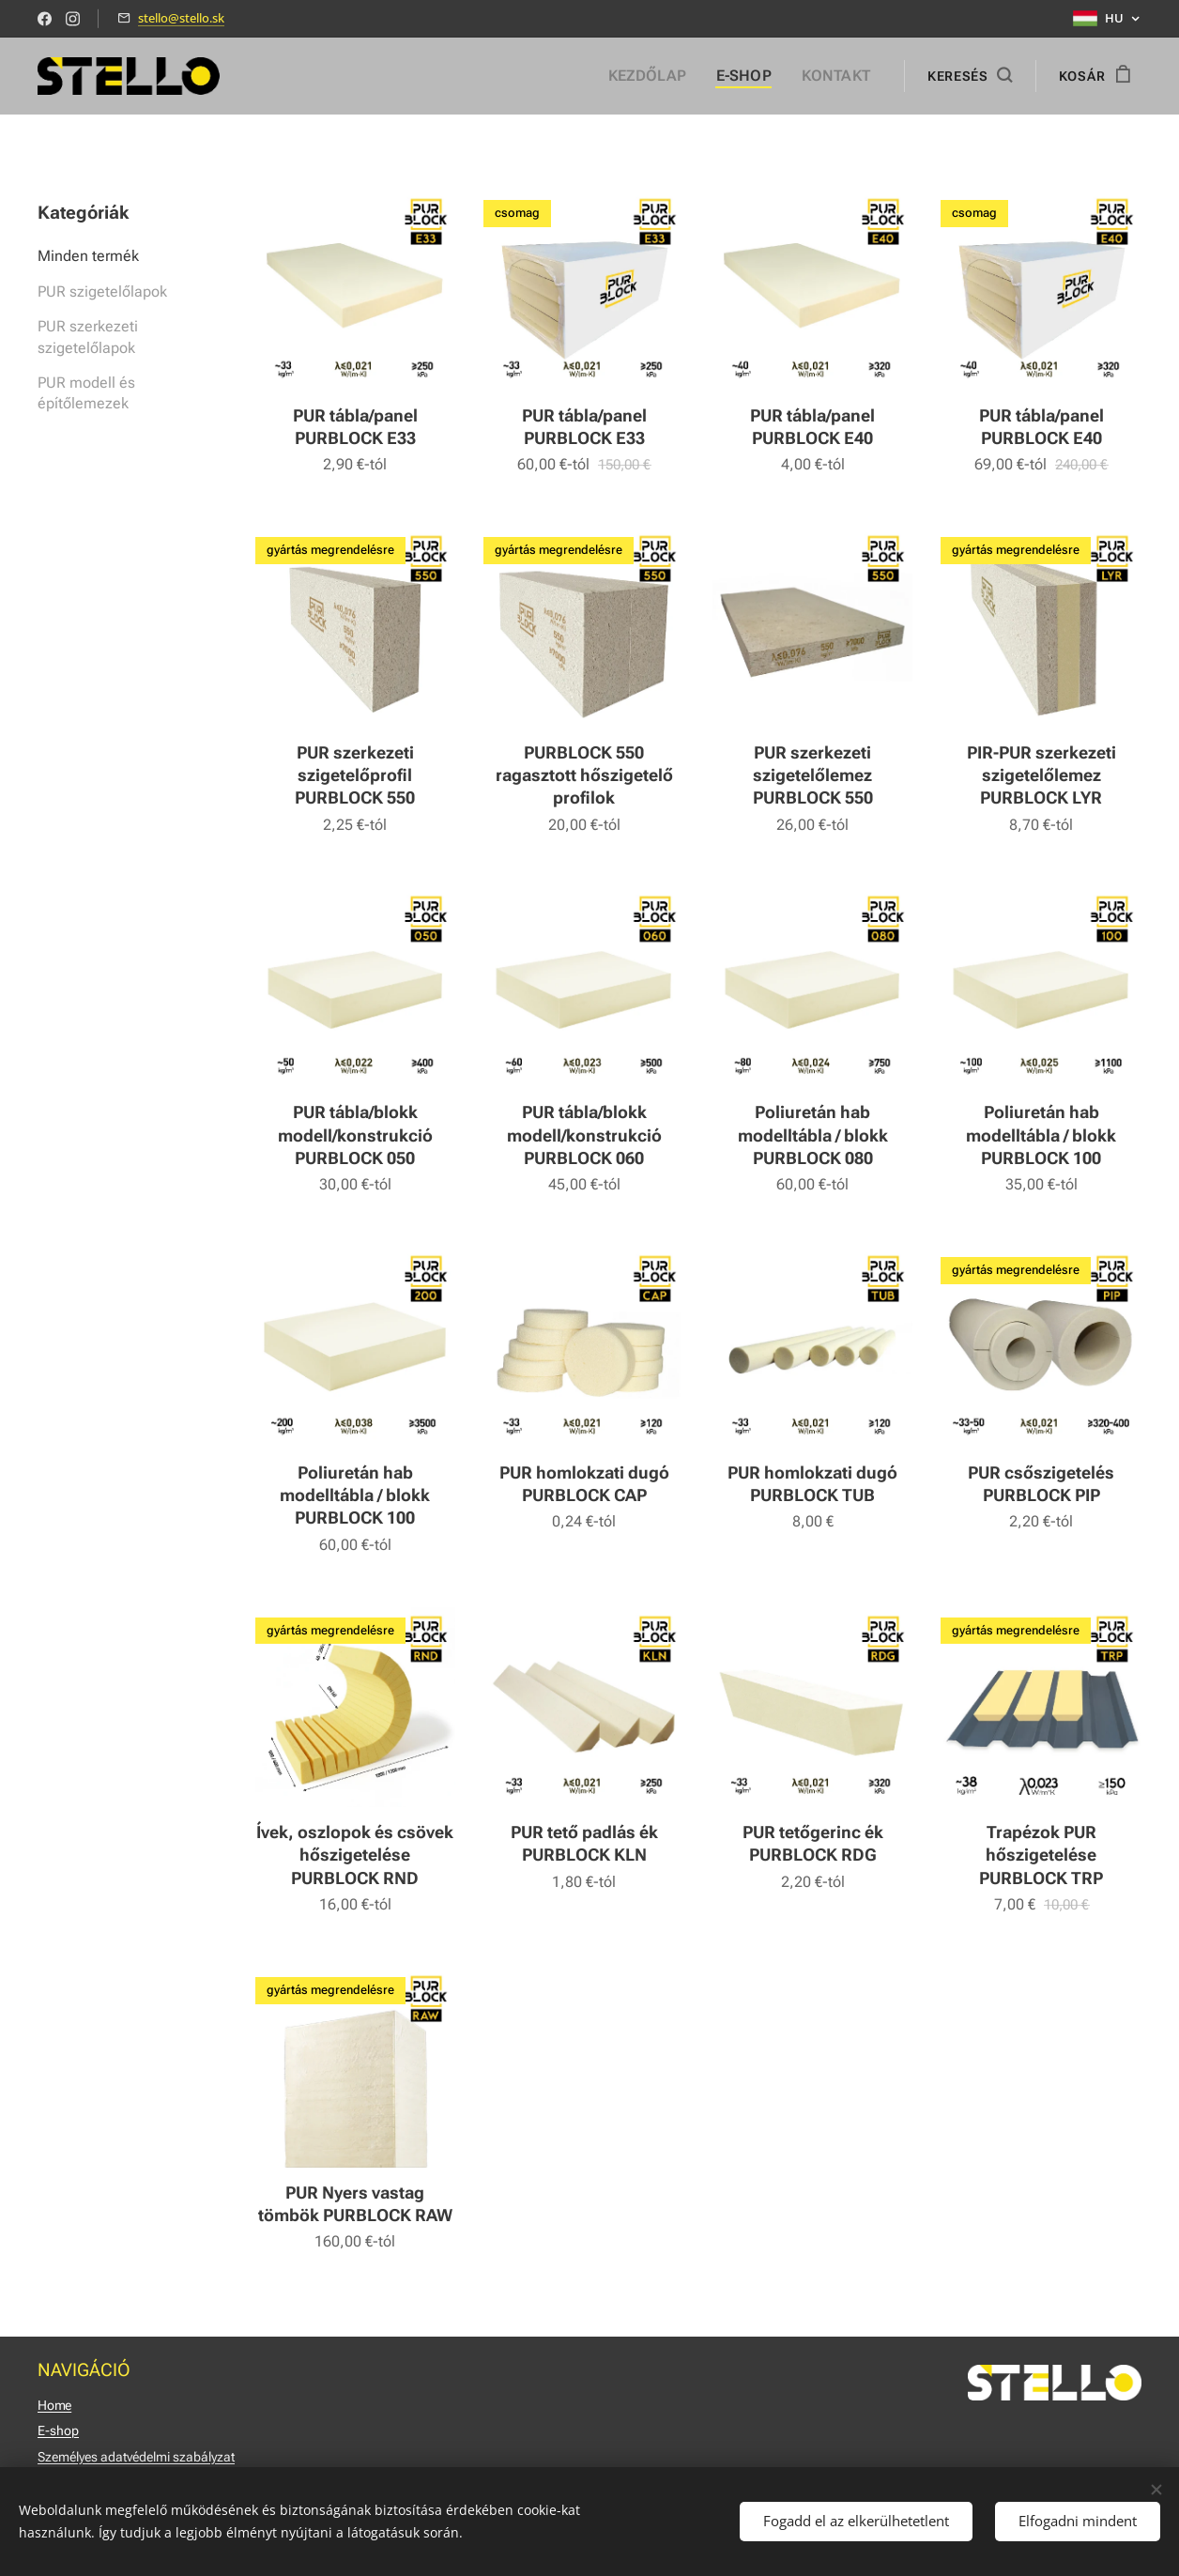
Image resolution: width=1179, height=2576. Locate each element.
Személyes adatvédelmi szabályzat (136, 2456)
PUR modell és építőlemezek (86, 393)
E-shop (58, 2430)
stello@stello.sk (181, 17)
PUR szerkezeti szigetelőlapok (88, 336)
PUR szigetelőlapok (102, 291)
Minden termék (88, 256)
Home (54, 2405)
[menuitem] (665, 76)
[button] (969, 76)
